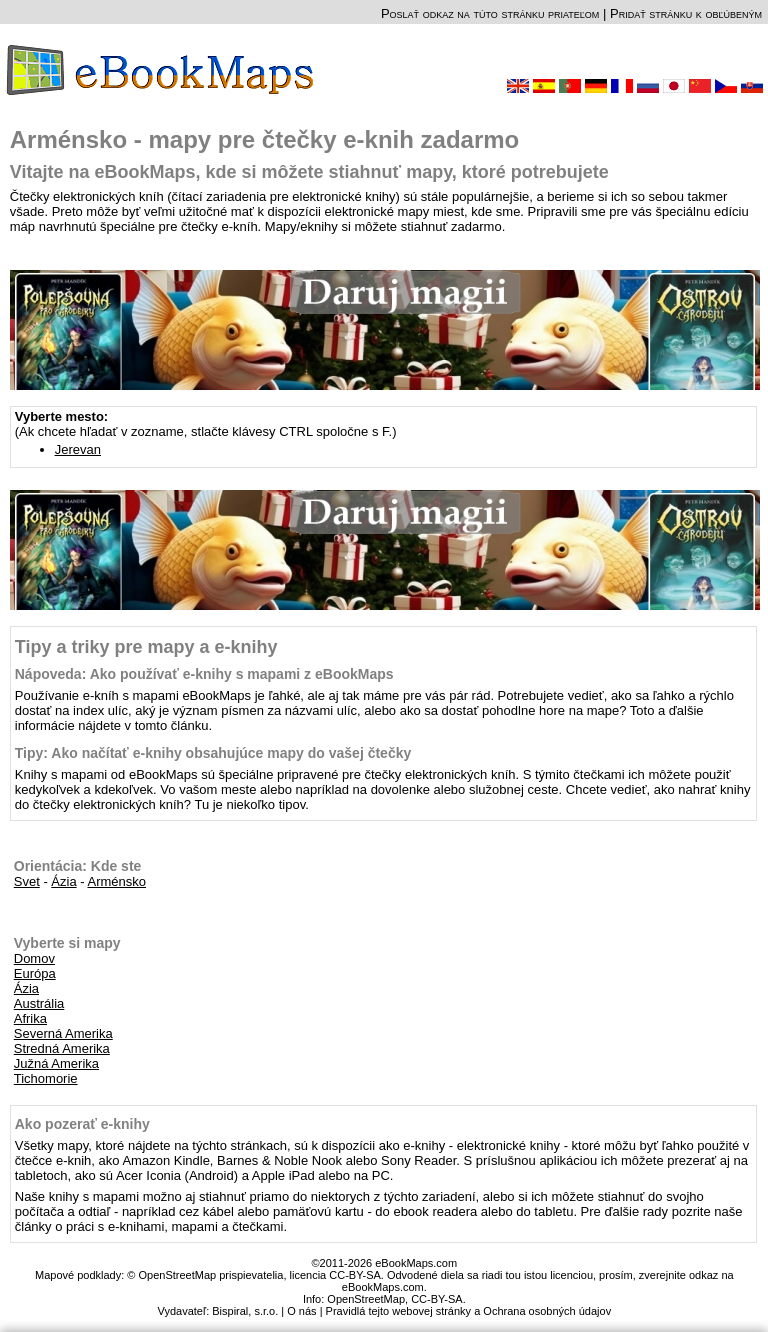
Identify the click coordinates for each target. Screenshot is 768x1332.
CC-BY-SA (437, 1299)
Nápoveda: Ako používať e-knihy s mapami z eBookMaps (204, 674)
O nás (301, 1311)
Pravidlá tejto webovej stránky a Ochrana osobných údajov (469, 1311)
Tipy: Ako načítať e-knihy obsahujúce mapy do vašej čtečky (213, 753)
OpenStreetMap (366, 1299)
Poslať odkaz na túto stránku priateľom (490, 13)
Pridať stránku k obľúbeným (686, 13)
